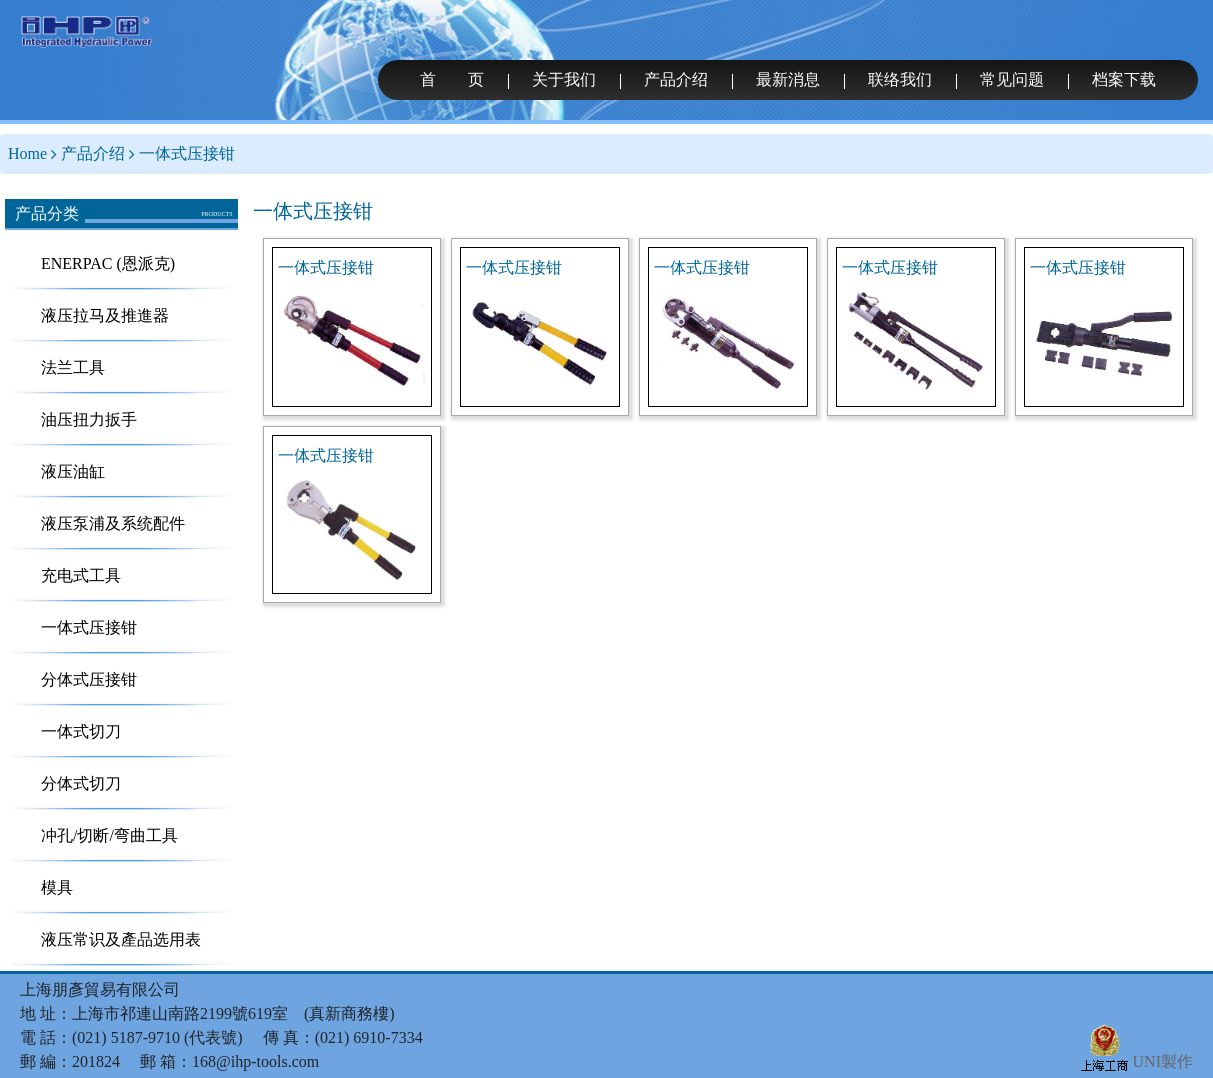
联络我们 (900, 79)
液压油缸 (73, 471)
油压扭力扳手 (89, 419)
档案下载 (1124, 79)
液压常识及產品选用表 (121, 939)
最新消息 (788, 79)
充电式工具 (81, 575)
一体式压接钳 (187, 153)
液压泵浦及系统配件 (113, 523)
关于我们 (564, 79)
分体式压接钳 (89, 679)
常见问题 (1012, 79)
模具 (57, 887)
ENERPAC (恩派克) (108, 263)
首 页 (452, 79)
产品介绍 (676, 79)
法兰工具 (73, 367)
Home (27, 153)
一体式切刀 (81, 731)
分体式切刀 (81, 783)
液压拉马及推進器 (105, 315)
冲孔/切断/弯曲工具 (109, 835)
